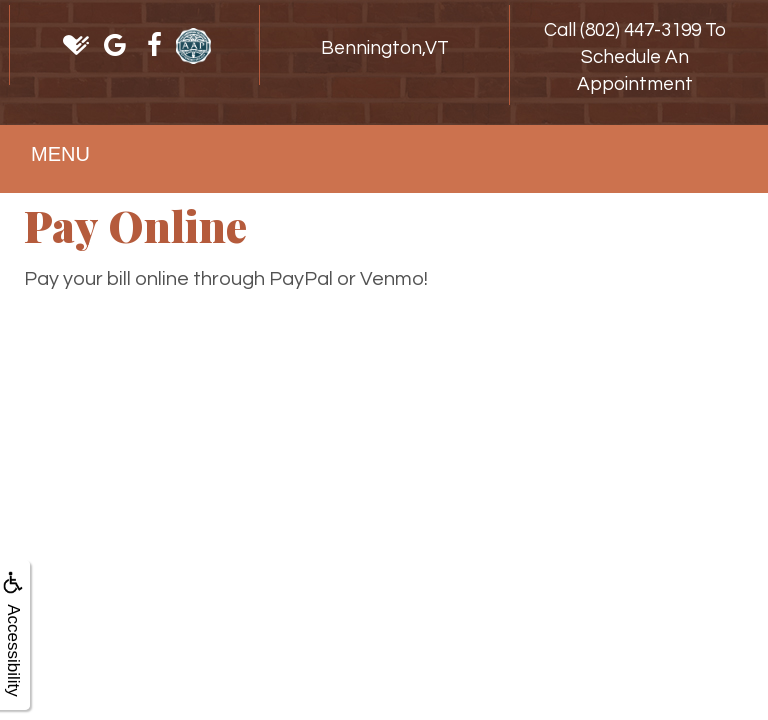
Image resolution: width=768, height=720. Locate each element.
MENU (60, 154)
